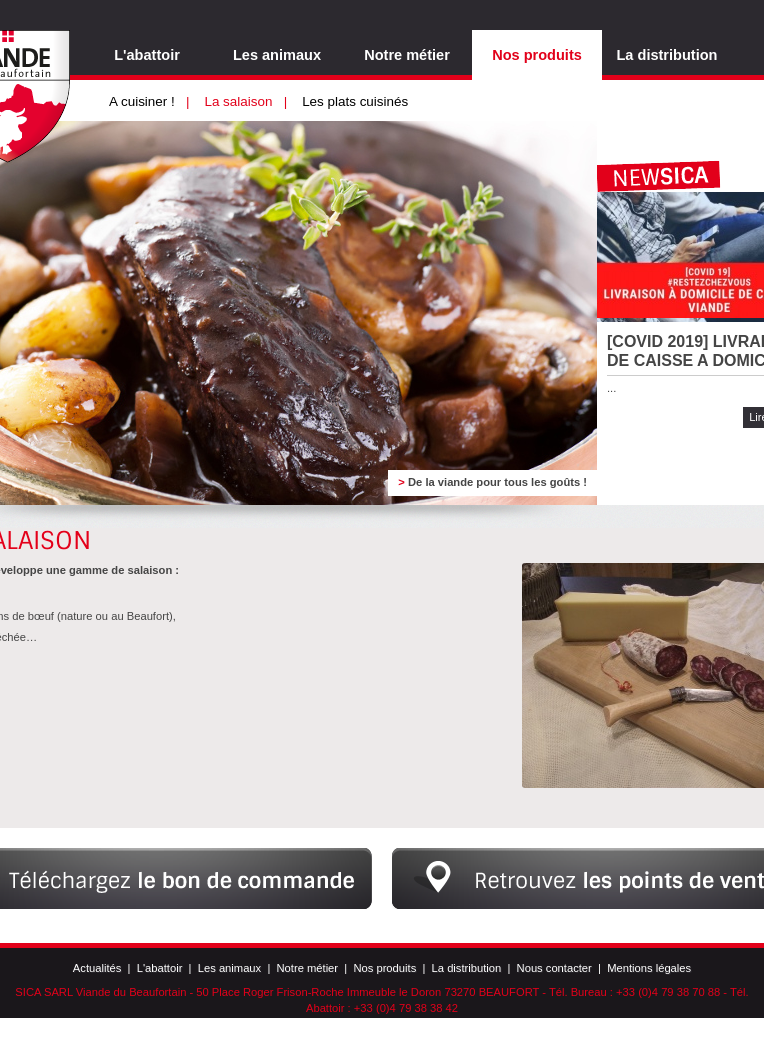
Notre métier (407, 41)
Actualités (97, 968)
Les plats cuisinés (355, 88)
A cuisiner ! (149, 88)
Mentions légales (649, 968)
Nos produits (537, 41)
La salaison (245, 88)
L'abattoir (147, 41)
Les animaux (277, 41)
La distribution (667, 41)
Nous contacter (554, 968)
